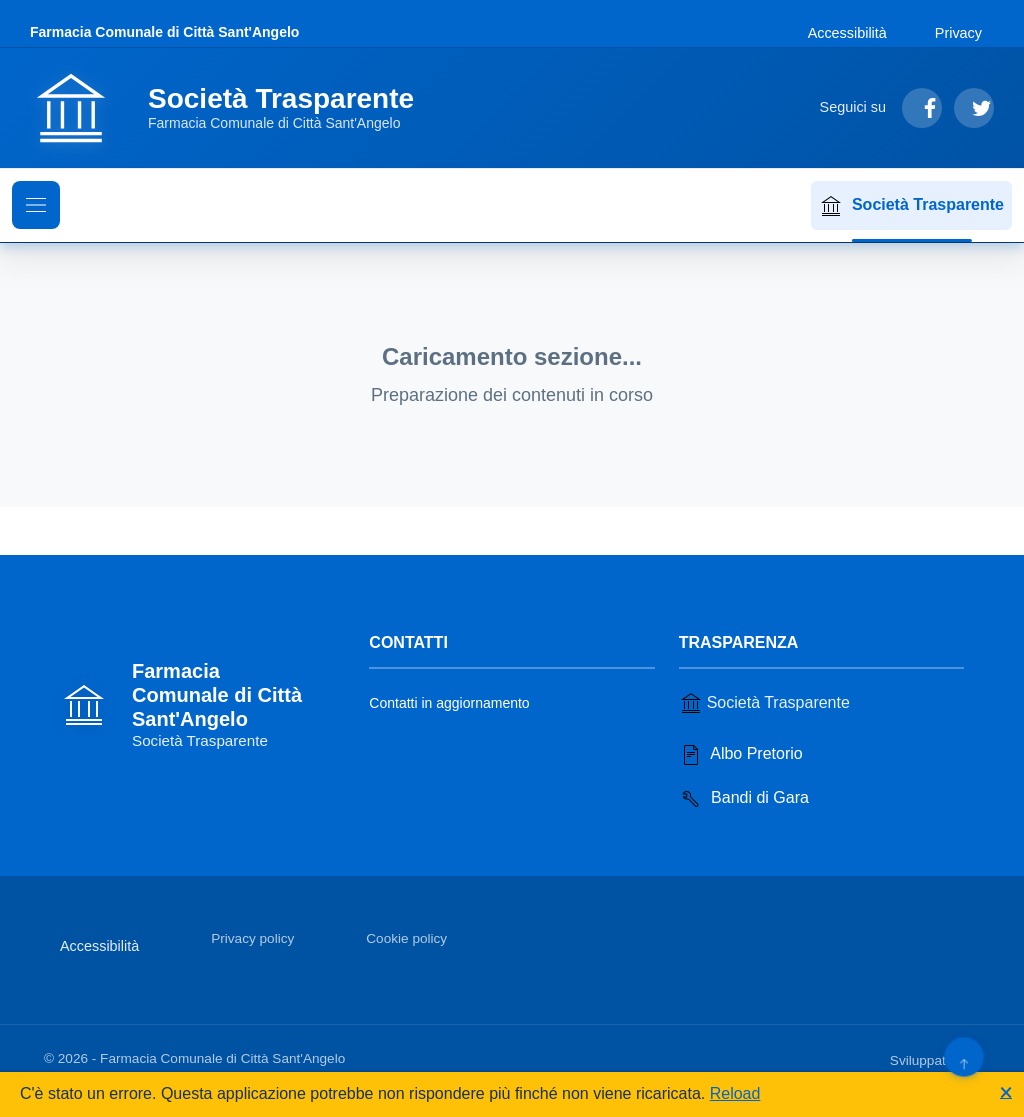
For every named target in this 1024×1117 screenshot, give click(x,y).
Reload (735, 1093)
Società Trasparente (911, 206)
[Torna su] (963, 1056)
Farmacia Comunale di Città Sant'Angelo (164, 32)
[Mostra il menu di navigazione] (36, 205)
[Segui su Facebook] (922, 108)
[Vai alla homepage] (234, 108)
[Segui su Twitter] (974, 108)
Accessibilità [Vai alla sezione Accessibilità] (847, 33)
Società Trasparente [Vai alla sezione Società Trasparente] (764, 703)
